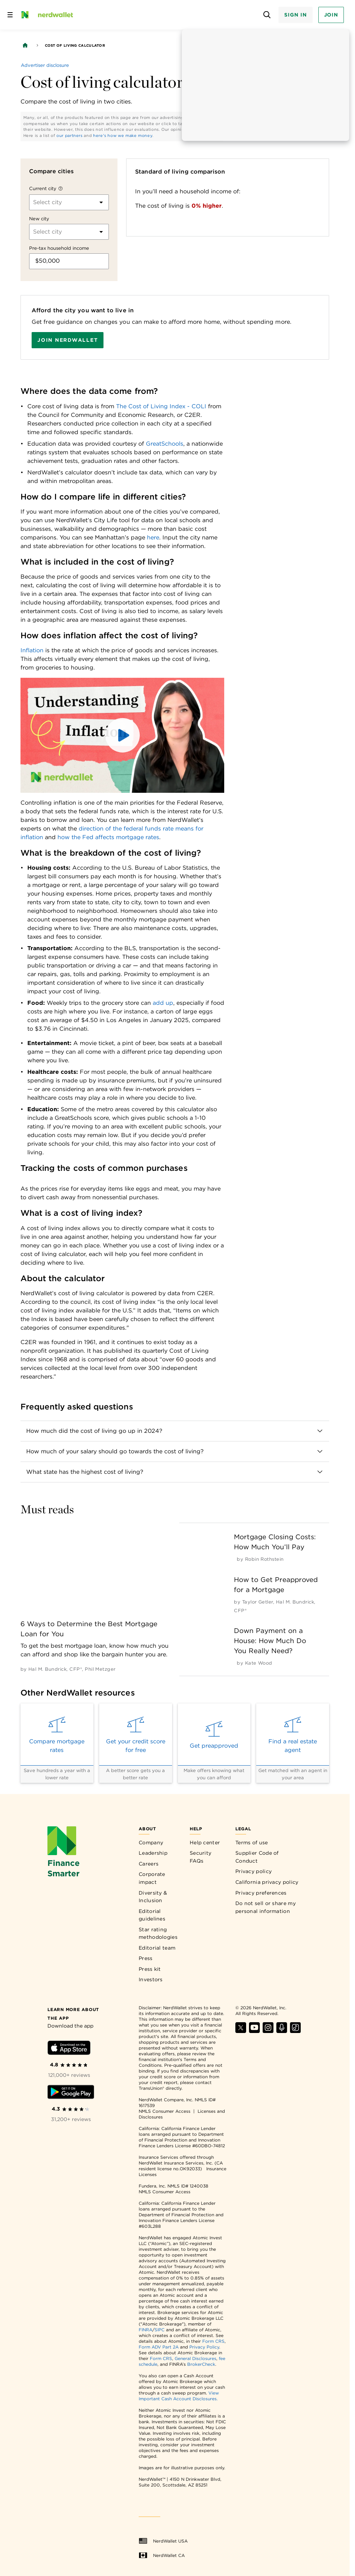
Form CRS (213, 2341)
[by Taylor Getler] (257, 1602)
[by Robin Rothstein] (264, 1559)
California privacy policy (267, 1882)
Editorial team (157, 1948)
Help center (205, 1842)
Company (151, 1842)
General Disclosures (195, 2358)
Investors (151, 1979)
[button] (122, 735)
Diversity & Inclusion (153, 1897)
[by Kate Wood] (258, 1663)
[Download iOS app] (69, 2049)
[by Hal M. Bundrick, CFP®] (55, 1669)
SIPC (160, 2329)
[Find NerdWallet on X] (240, 2031)
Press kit (150, 1969)
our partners (69, 135)
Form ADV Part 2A (159, 2347)
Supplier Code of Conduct (257, 1857)
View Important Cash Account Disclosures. (179, 2395)
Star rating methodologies (158, 1933)
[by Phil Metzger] (100, 1669)
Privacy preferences (261, 1893)
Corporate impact (152, 1878)
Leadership (153, 1853)
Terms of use (251, 1842)
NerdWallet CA (162, 2555)
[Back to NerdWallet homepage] (25, 45)
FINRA (145, 2329)
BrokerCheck (201, 2364)
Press (146, 1958)
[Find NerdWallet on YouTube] (254, 2031)
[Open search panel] (267, 15)
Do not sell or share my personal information (265, 1907)
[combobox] (34, 202)
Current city (42, 188)
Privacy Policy (204, 2347)
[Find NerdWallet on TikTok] (295, 2031)
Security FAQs (200, 1857)
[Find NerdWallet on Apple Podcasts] (281, 2031)
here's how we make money (122, 135)
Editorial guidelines (152, 1915)
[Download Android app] (70, 2093)
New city (39, 218)
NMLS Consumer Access (164, 2111)
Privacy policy (253, 1871)
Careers (148, 1864)
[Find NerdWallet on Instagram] (268, 2031)
